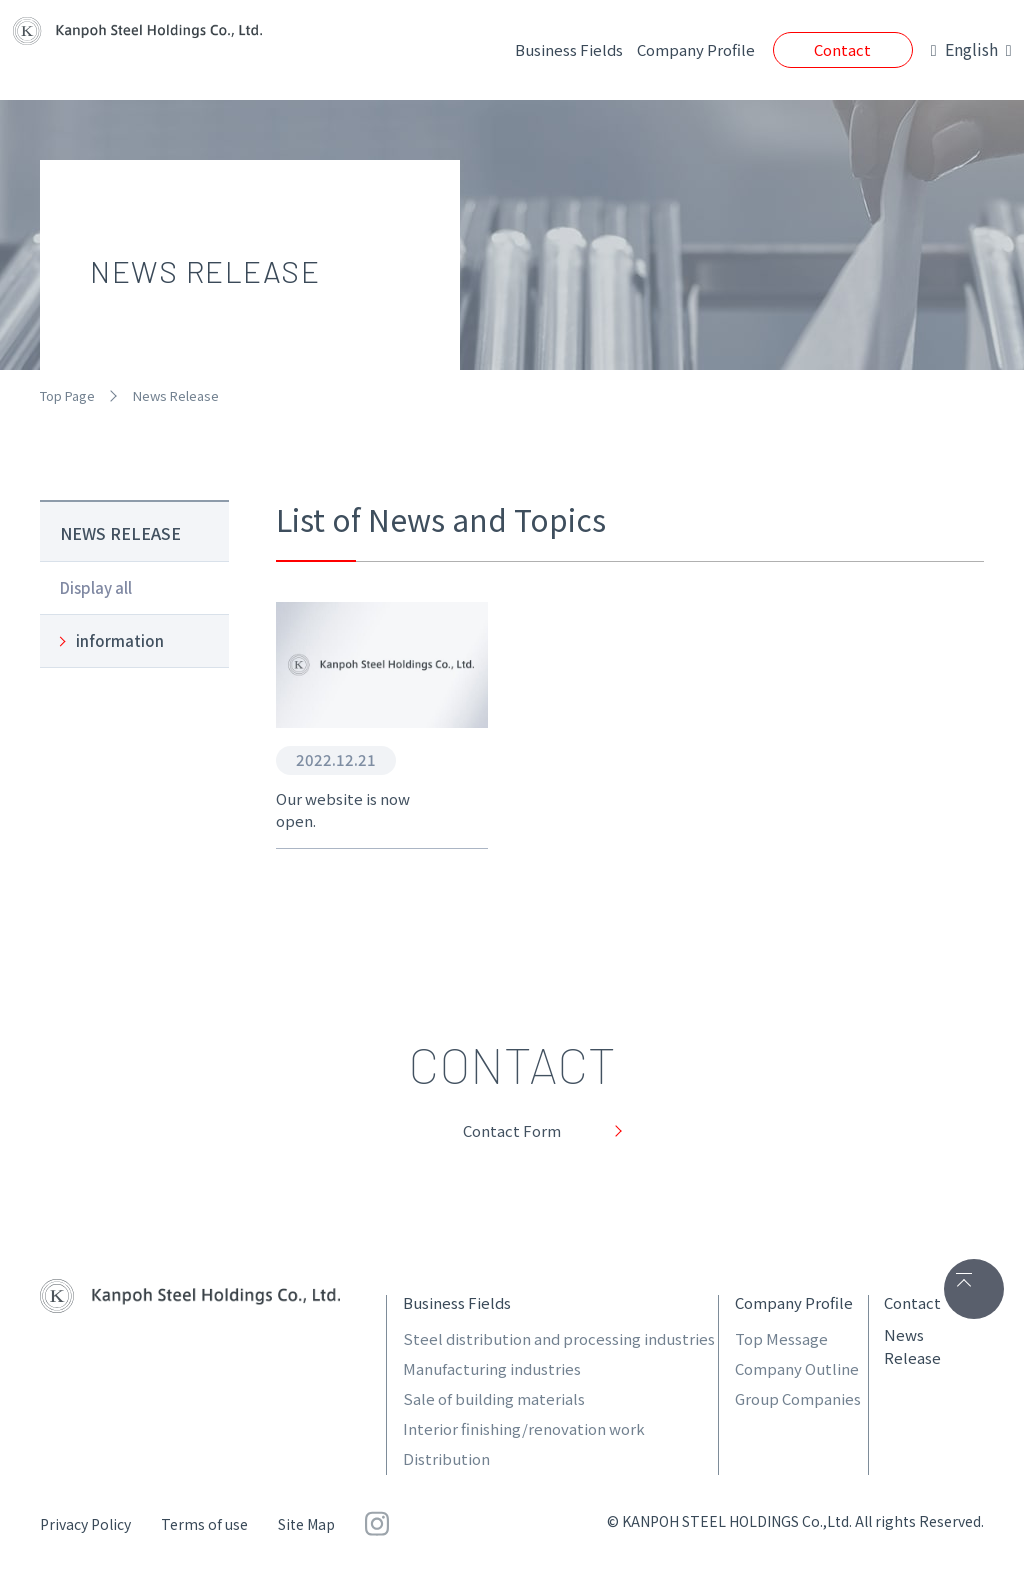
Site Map (306, 1528)
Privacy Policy (85, 1528)
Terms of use (204, 1528)
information (120, 640)
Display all (96, 587)
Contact (805, 49)
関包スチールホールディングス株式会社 (190, 1300)
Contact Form (512, 1132)
